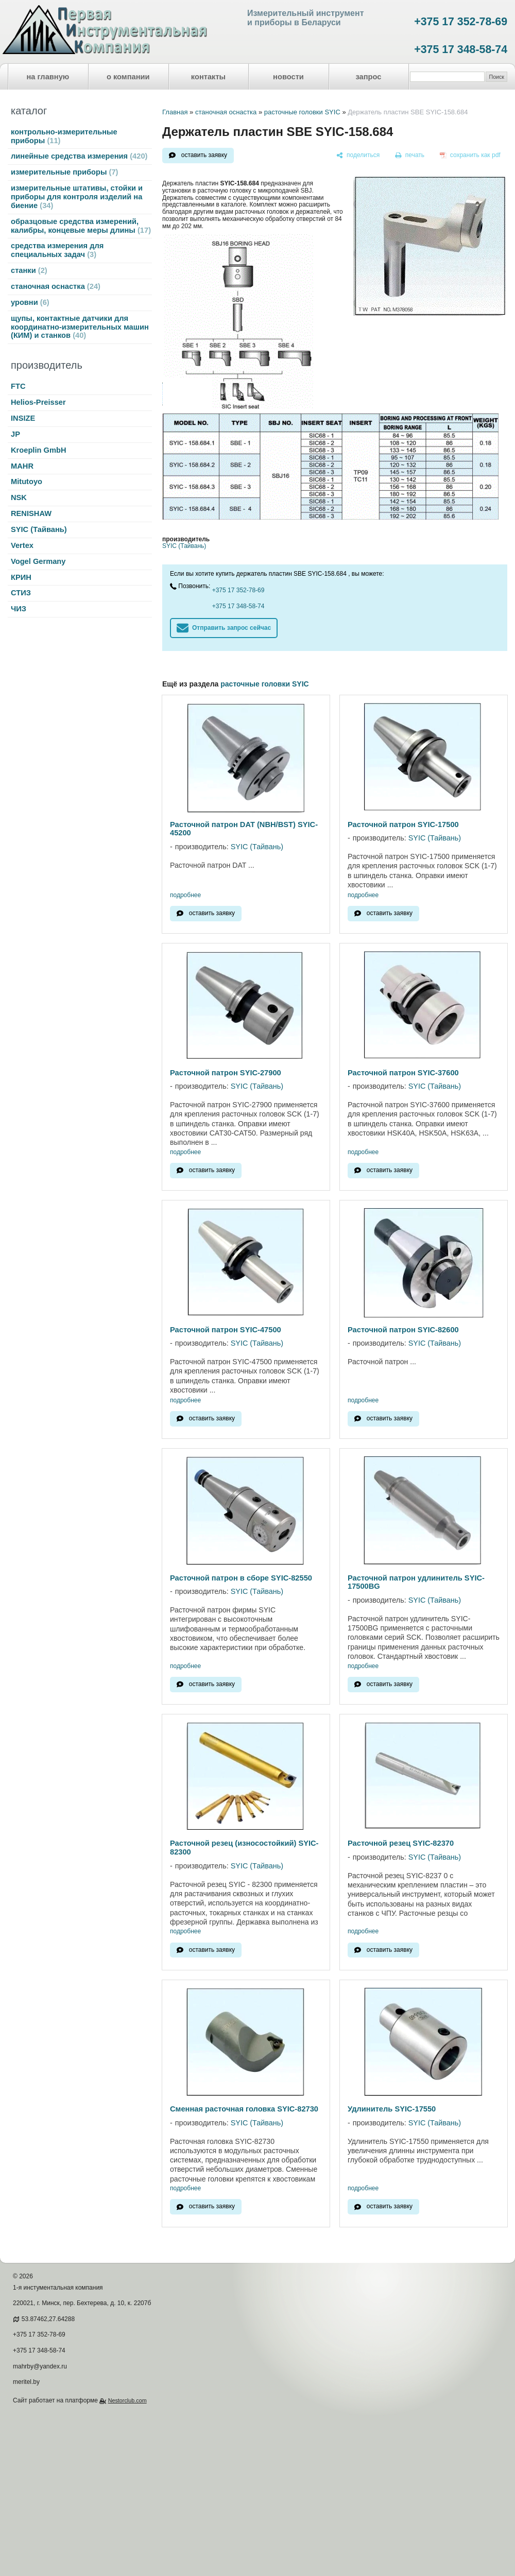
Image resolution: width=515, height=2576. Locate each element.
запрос (368, 77)
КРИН (21, 577)
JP (15, 434)
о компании (128, 77)
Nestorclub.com (127, 2400)
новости (288, 77)
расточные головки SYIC (302, 112)
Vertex (22, 545)
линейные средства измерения (79, 156)
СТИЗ (21, 593)
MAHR (22, 466)
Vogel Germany (38, 561)
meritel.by (26, 2381)
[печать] (410, 155)
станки (29, 270)
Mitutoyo (26, 481)
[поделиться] (358, 155)
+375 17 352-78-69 (460, 21)
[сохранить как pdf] (470, 155)
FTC (18, 386)
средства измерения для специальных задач (57, 250)
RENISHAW (31, 513)
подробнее (185, 895)
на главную (48, 77)
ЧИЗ (18, 609)
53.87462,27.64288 (48, 2319)
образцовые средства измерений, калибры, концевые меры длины (81, 225)
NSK (19, 497)
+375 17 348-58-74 (460, 49)
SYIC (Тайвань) (39, 529)
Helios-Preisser (38, 402)
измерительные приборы (64, 172)
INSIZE (23, 418)
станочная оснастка (55, 286)
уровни (30, 302)
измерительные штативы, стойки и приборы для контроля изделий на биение (77, 197)
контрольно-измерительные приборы (64, 136)
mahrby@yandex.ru (40, 2366)
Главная (174, 112)
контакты (208, 77)
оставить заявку (204, 155)
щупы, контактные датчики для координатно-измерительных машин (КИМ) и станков (80, 327)
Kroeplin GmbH (38, 450)
